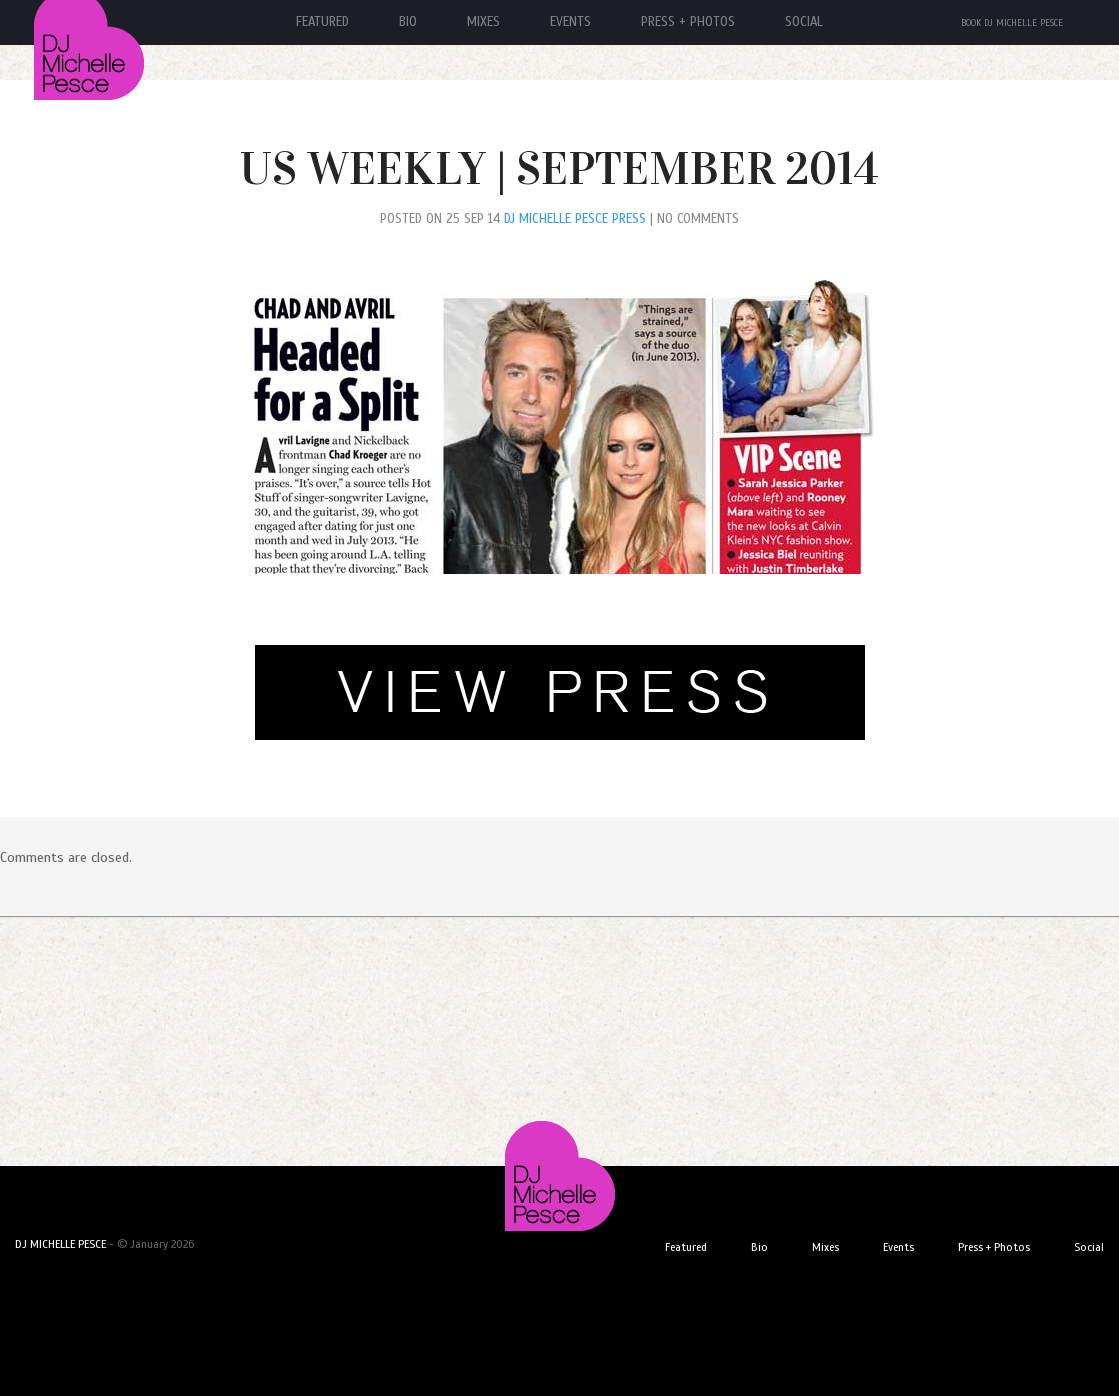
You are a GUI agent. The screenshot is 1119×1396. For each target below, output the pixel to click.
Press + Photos (688, 22)
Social (804, 22)
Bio (408, 22)
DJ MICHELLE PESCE (60, 1244)
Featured (686, 1247)
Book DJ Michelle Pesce (1012, 23)
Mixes (483, 22)
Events (570, 22)
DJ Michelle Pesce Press (575, 219)
